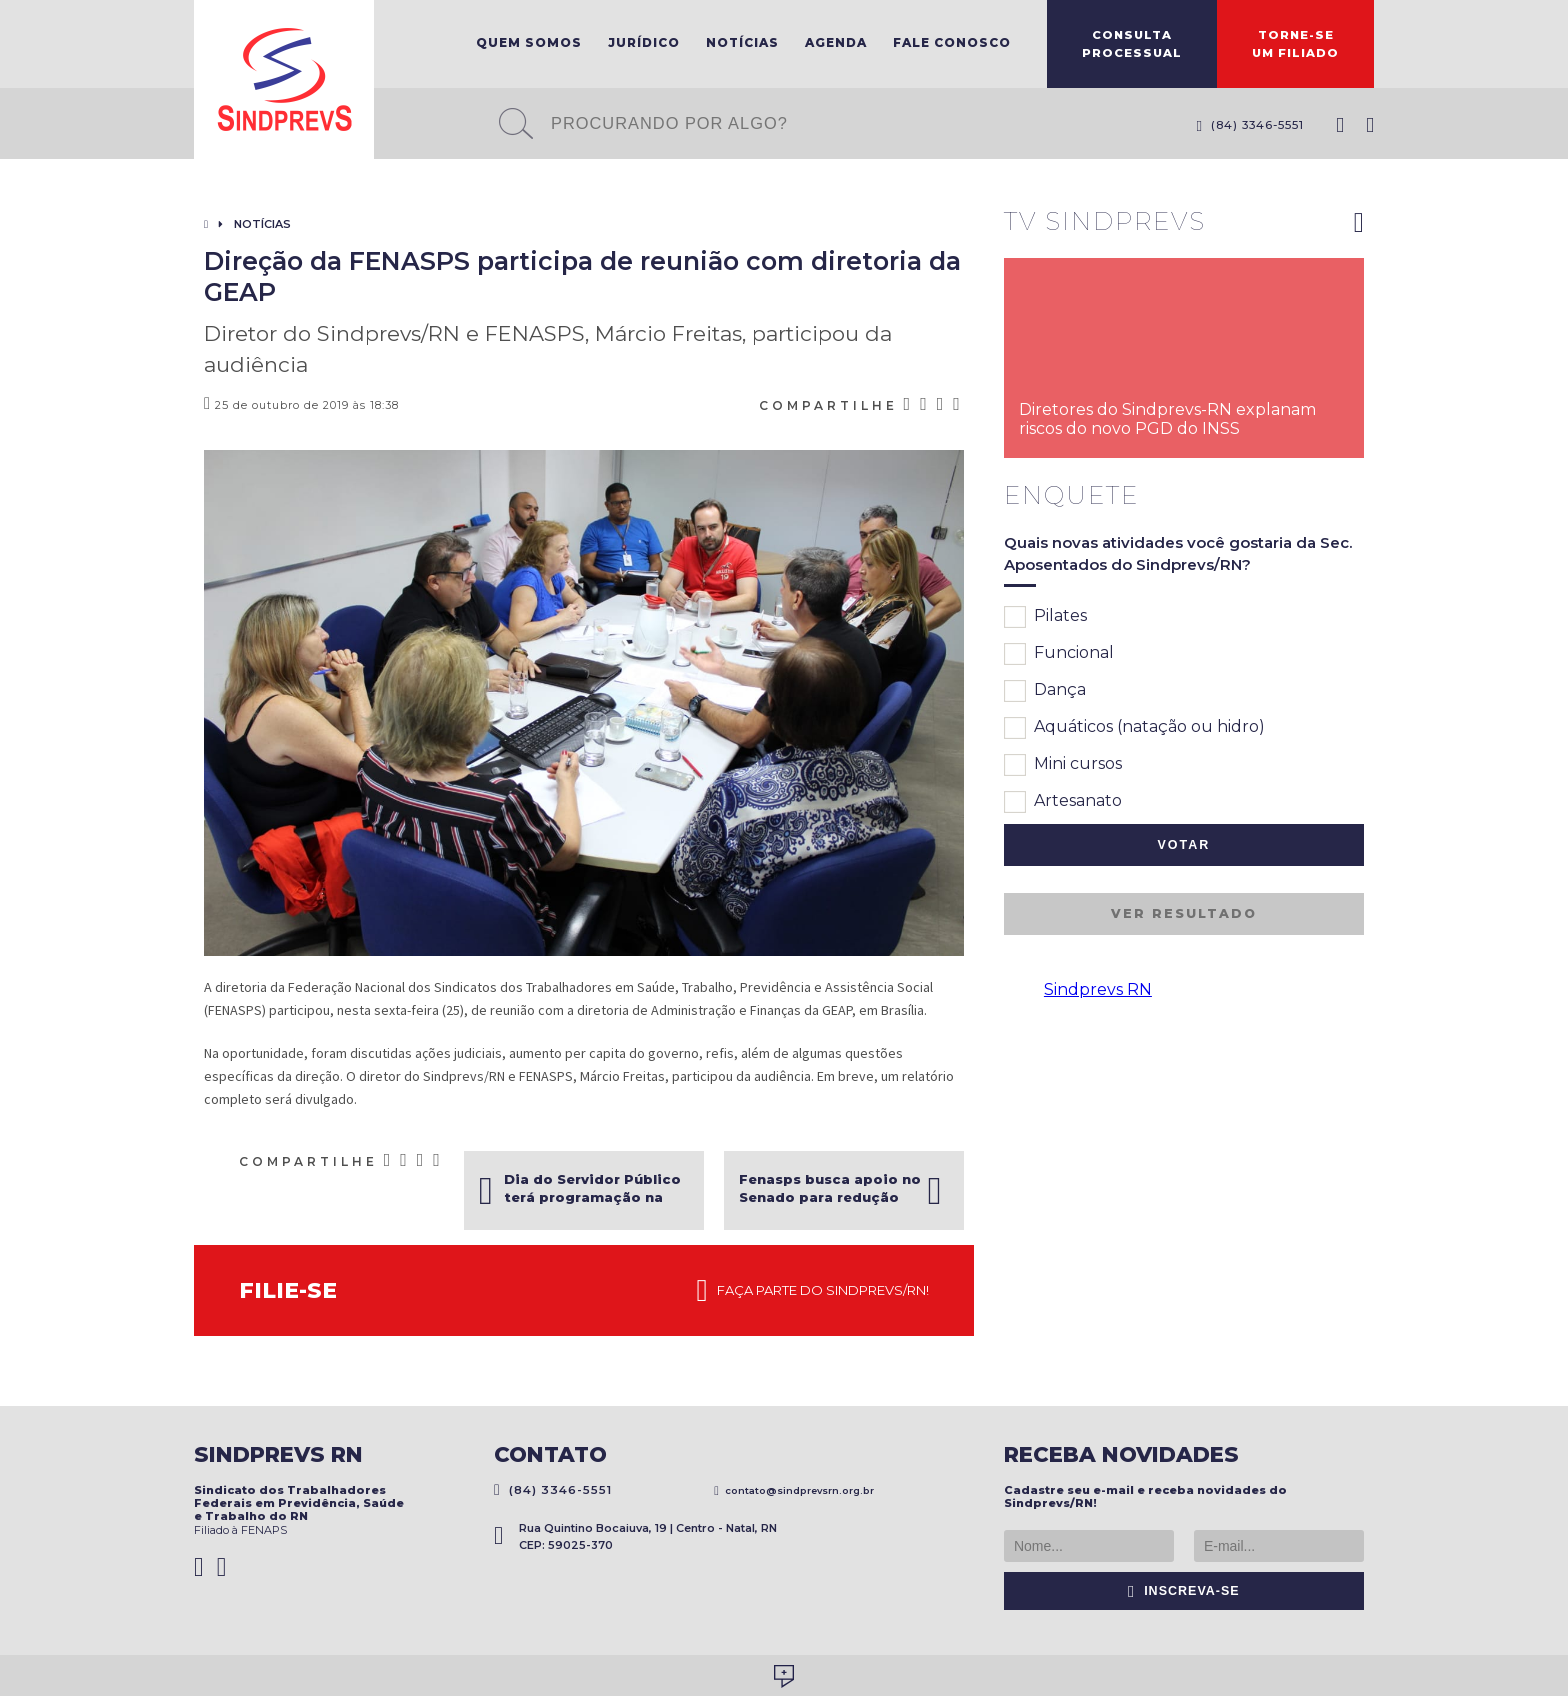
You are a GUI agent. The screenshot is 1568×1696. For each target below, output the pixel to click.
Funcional (1059, 654)
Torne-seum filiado (1295, 44)
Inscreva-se (1184, 1591)
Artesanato (1063, 802)
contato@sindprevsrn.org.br (794, 1490)
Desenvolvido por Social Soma (784, 1676)
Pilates (1045, 617)
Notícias (742, 42)
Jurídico (644, 42)
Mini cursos (1063, 765)
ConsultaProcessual (1132, 44)
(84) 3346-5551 (1250, 125)
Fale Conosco (952, 42)
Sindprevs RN (1098, 989)
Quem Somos (529, 42)
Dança (1045, 691)
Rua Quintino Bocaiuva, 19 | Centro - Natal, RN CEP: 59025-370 (635, 1536)
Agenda (836, 42)
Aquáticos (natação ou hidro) (1134, 728)
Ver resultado (1184, 913)
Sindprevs (284, 79)
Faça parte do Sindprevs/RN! (813, 1291)
